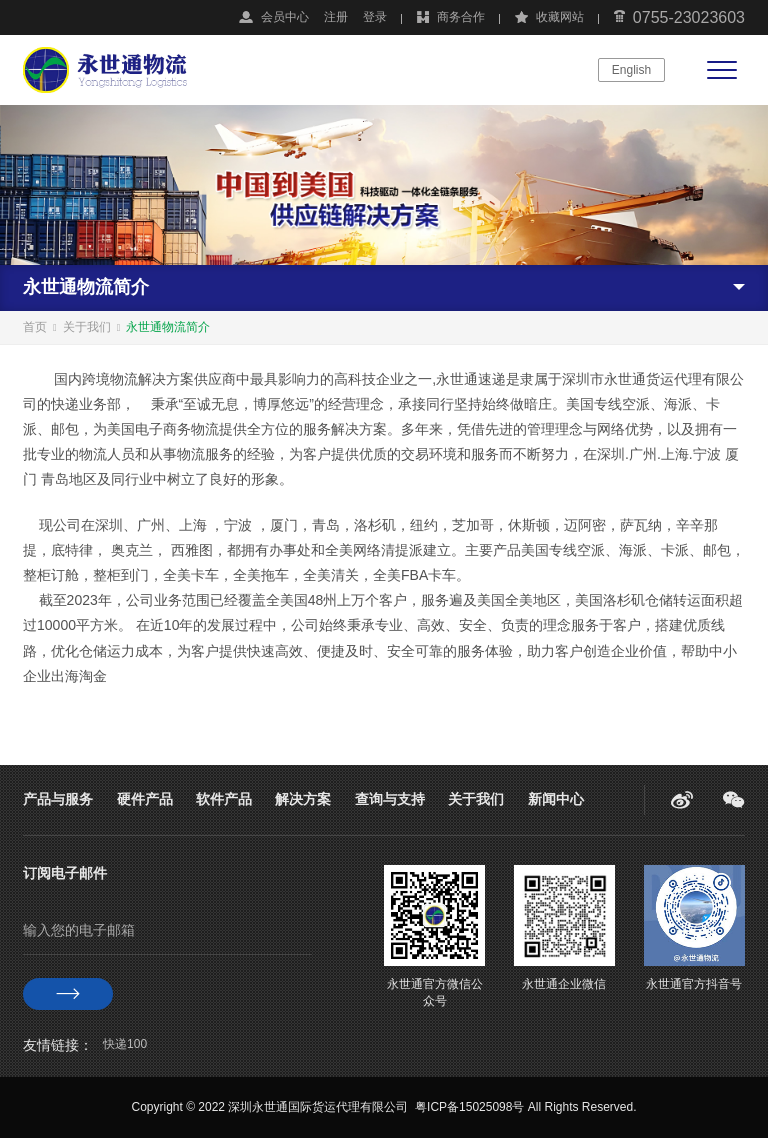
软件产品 (224, 799)
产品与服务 (58, 799)
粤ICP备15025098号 (469, 1107)
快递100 (125, 1044)
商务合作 (461, 17)
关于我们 (87, 327)
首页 (35, 327)
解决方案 (303, 799)
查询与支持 (390, 799)
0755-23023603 (689, 17)
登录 (375, 17)
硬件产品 (145, 799)
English (631, 70)
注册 (336, 17)
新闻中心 (556, 799)
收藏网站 (560, 17)
